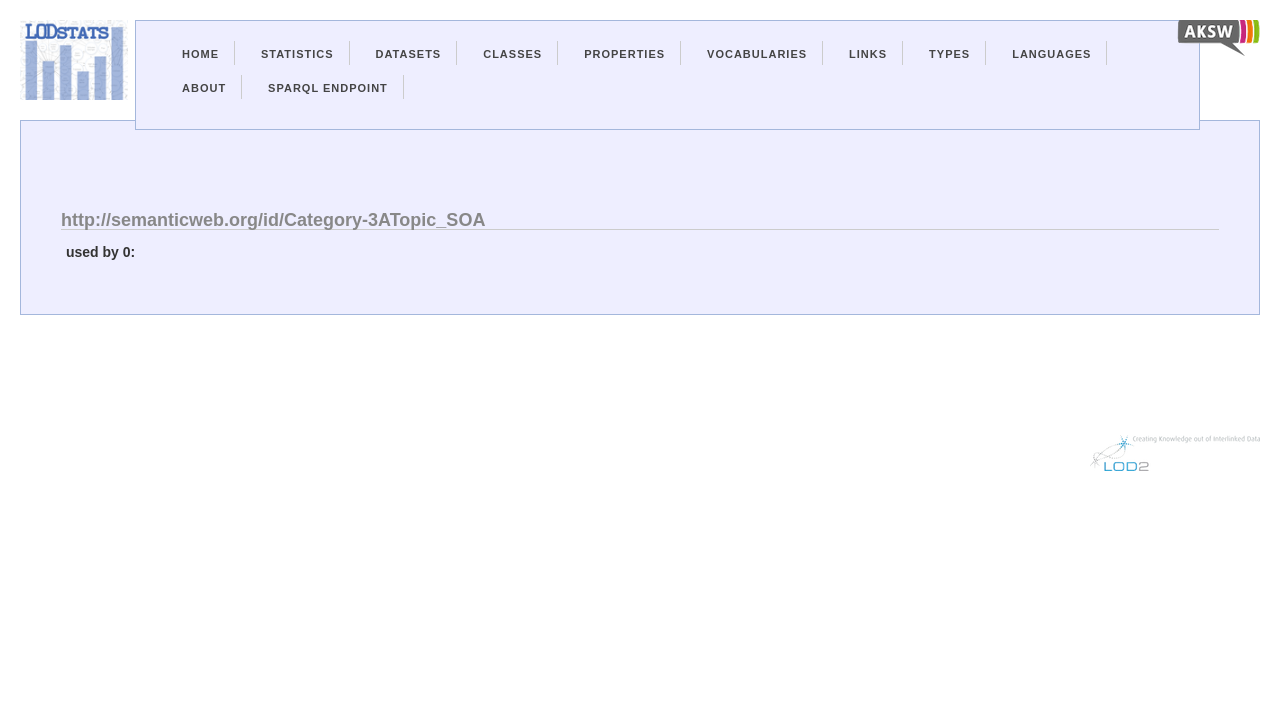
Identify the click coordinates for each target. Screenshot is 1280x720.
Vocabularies (757, 54)
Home (200, 54)
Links (868, 54)
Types (949, 54)
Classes (512, 54)
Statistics (297, 54)
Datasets (409, 54)
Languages (1051, 54)
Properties (624, 54)
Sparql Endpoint (328, 88)
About (204, 88)
